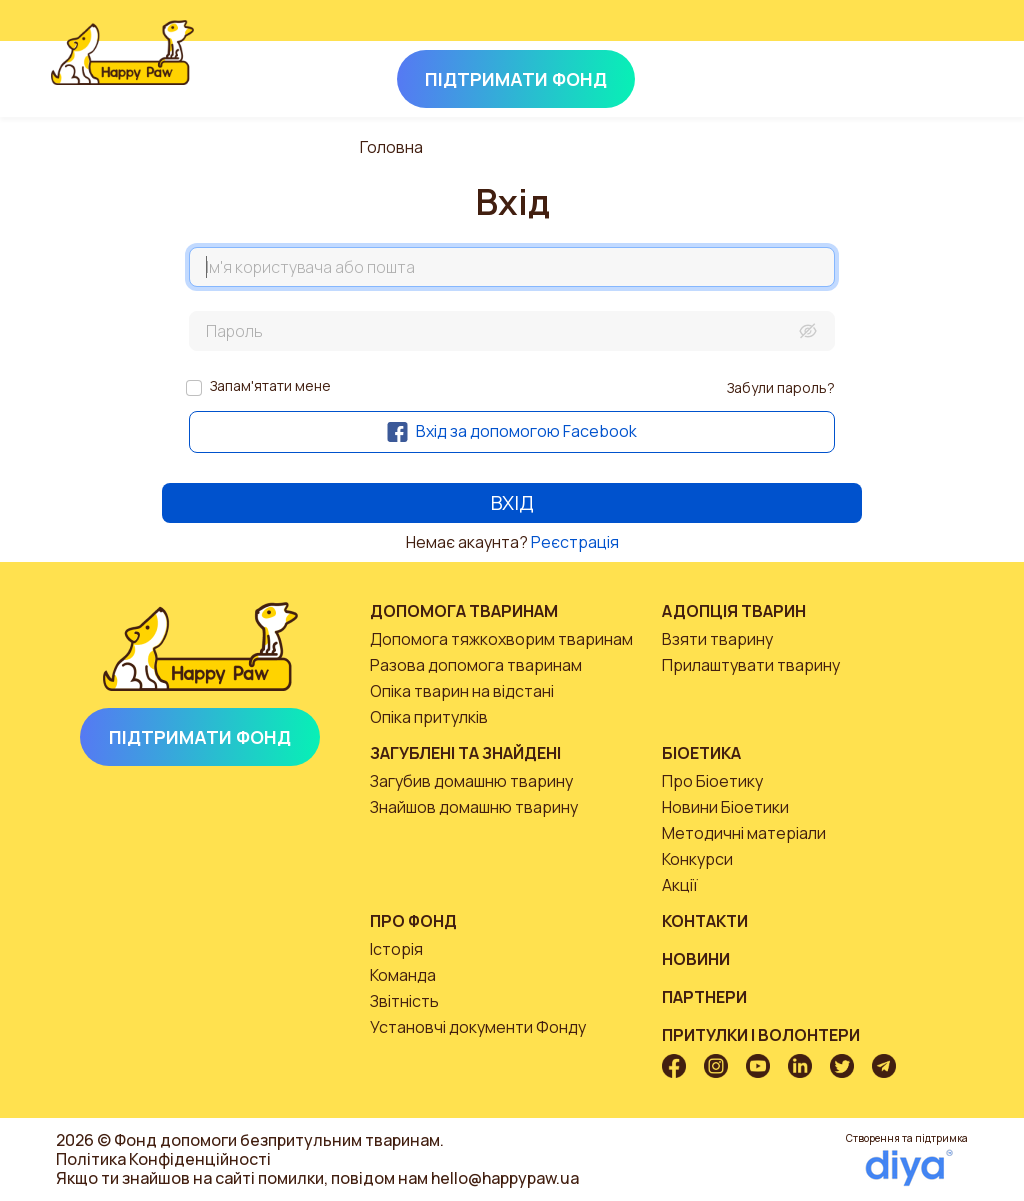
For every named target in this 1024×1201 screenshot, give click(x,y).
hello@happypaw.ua (505, 1178)
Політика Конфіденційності (163, 1159)
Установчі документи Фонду (478, 1027)
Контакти (705, 921)
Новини (696, 959)
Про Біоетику (712, 781)
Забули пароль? (781, 387)
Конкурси (697, 859)
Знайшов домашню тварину (474, 807)
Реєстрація (575, 542)
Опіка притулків (429, 717)
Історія (396, 949)
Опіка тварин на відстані (462, 691)
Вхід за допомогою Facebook (512, 431)
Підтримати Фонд (200, 737)
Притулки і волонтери (761, 1035)
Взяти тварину (717, 639)
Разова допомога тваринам (476, 665)
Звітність (404, 1001)
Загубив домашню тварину (471, 781)
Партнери (704, 997)
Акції (680, 885)
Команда (403, 975)
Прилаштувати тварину (751, 665)
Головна (391, 147)
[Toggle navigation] (946, 75)
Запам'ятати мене (270, 385)
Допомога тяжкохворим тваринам (501, 639)
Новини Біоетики (725, 807)
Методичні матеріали (744, 833)
